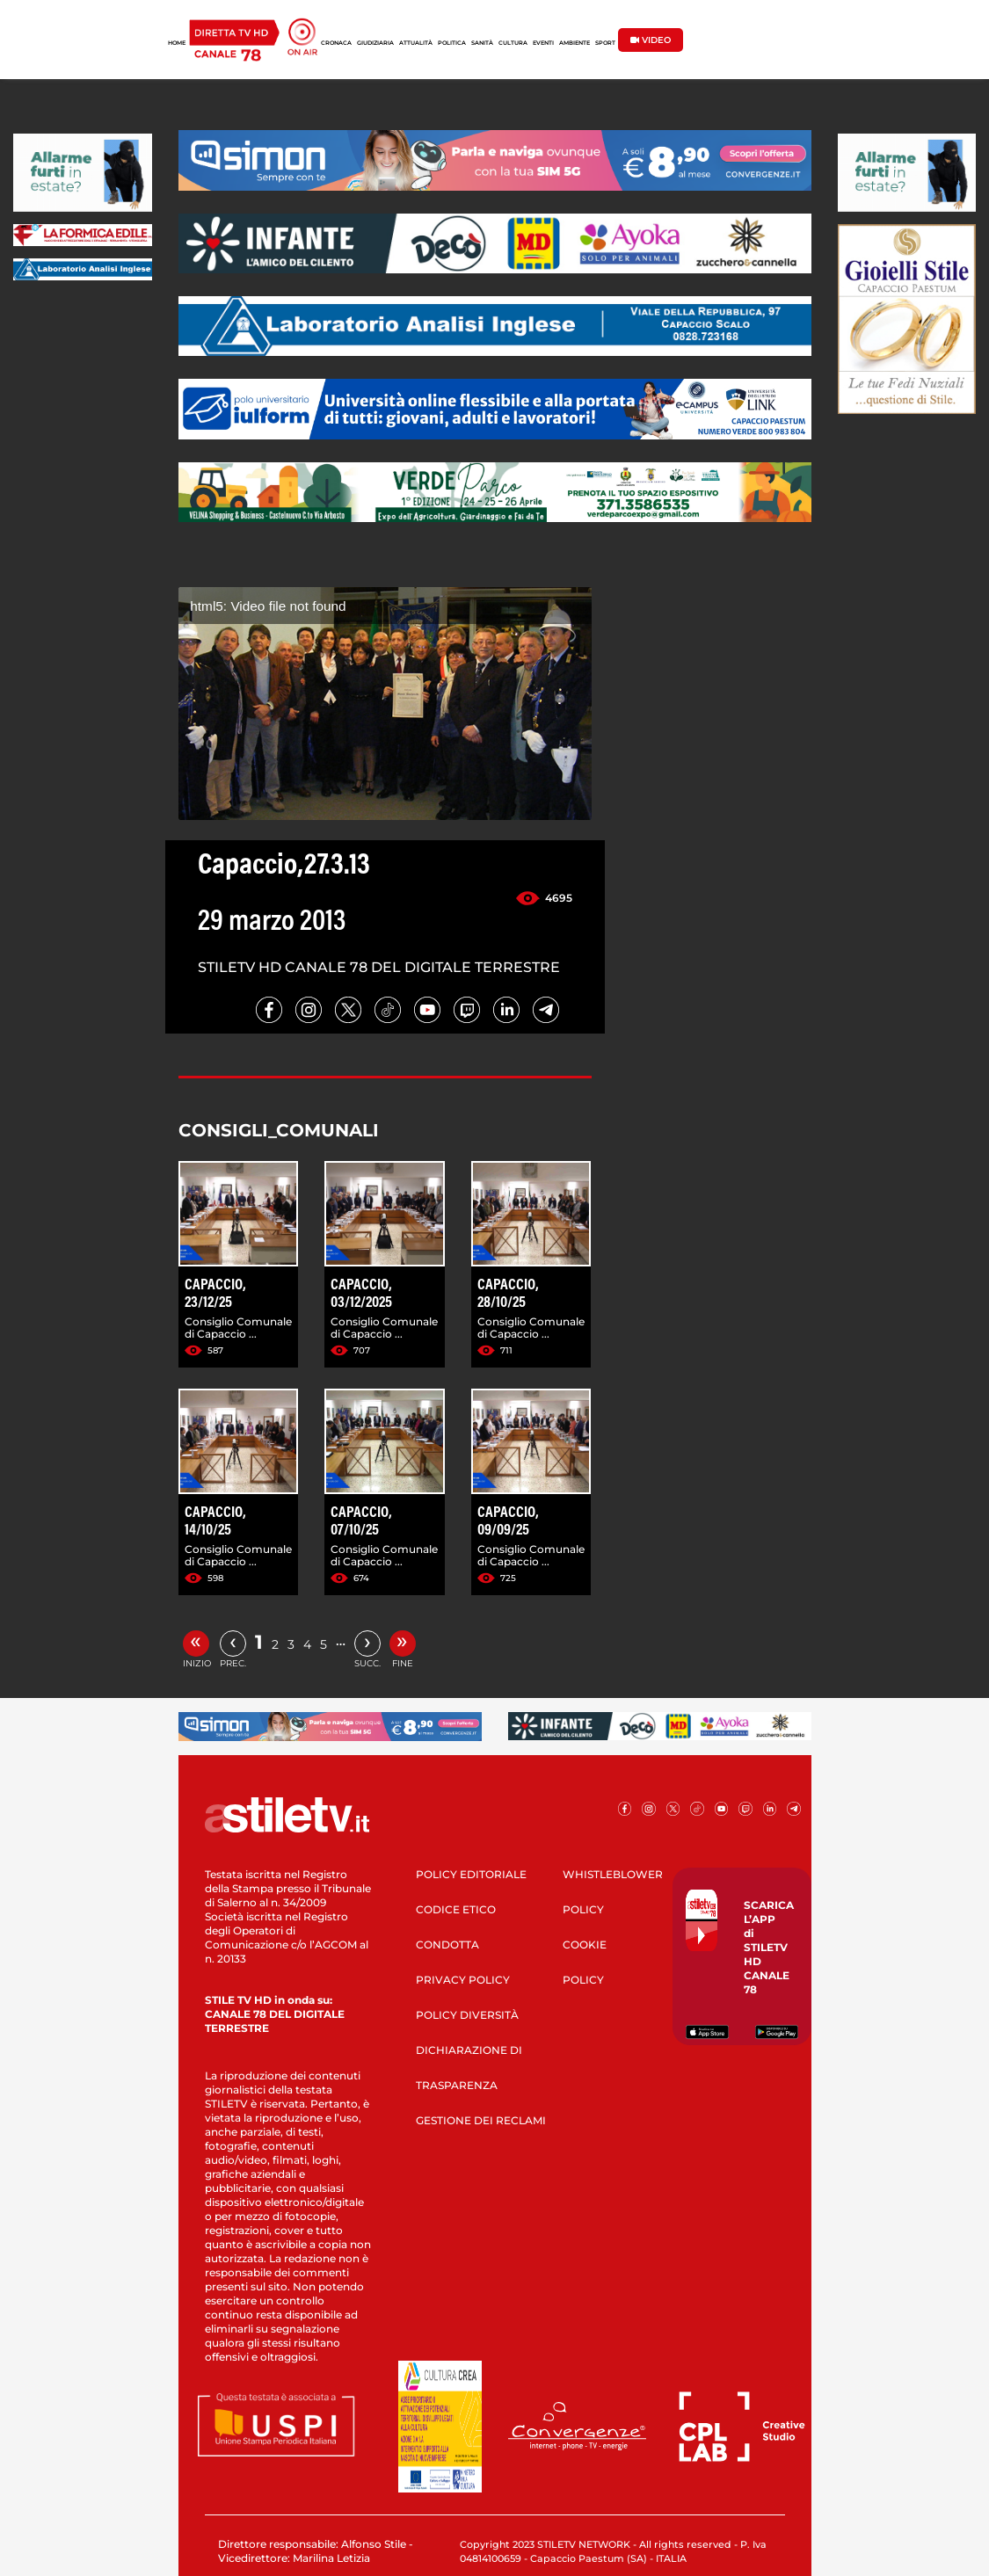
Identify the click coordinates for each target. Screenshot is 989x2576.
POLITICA (452, 43)
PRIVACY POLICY (463, 1979)
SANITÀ (482, 43)
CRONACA (336, 43)
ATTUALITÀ (416, 43)
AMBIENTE (574, 43)
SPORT (605, 43)
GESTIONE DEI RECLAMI (481, 2120)
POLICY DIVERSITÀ (467, 2014)
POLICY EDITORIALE (471, 1874)
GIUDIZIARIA (375, 43)
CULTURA (512, 43)
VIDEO (650, 40)
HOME (176, 43)
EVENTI (543, 43)
